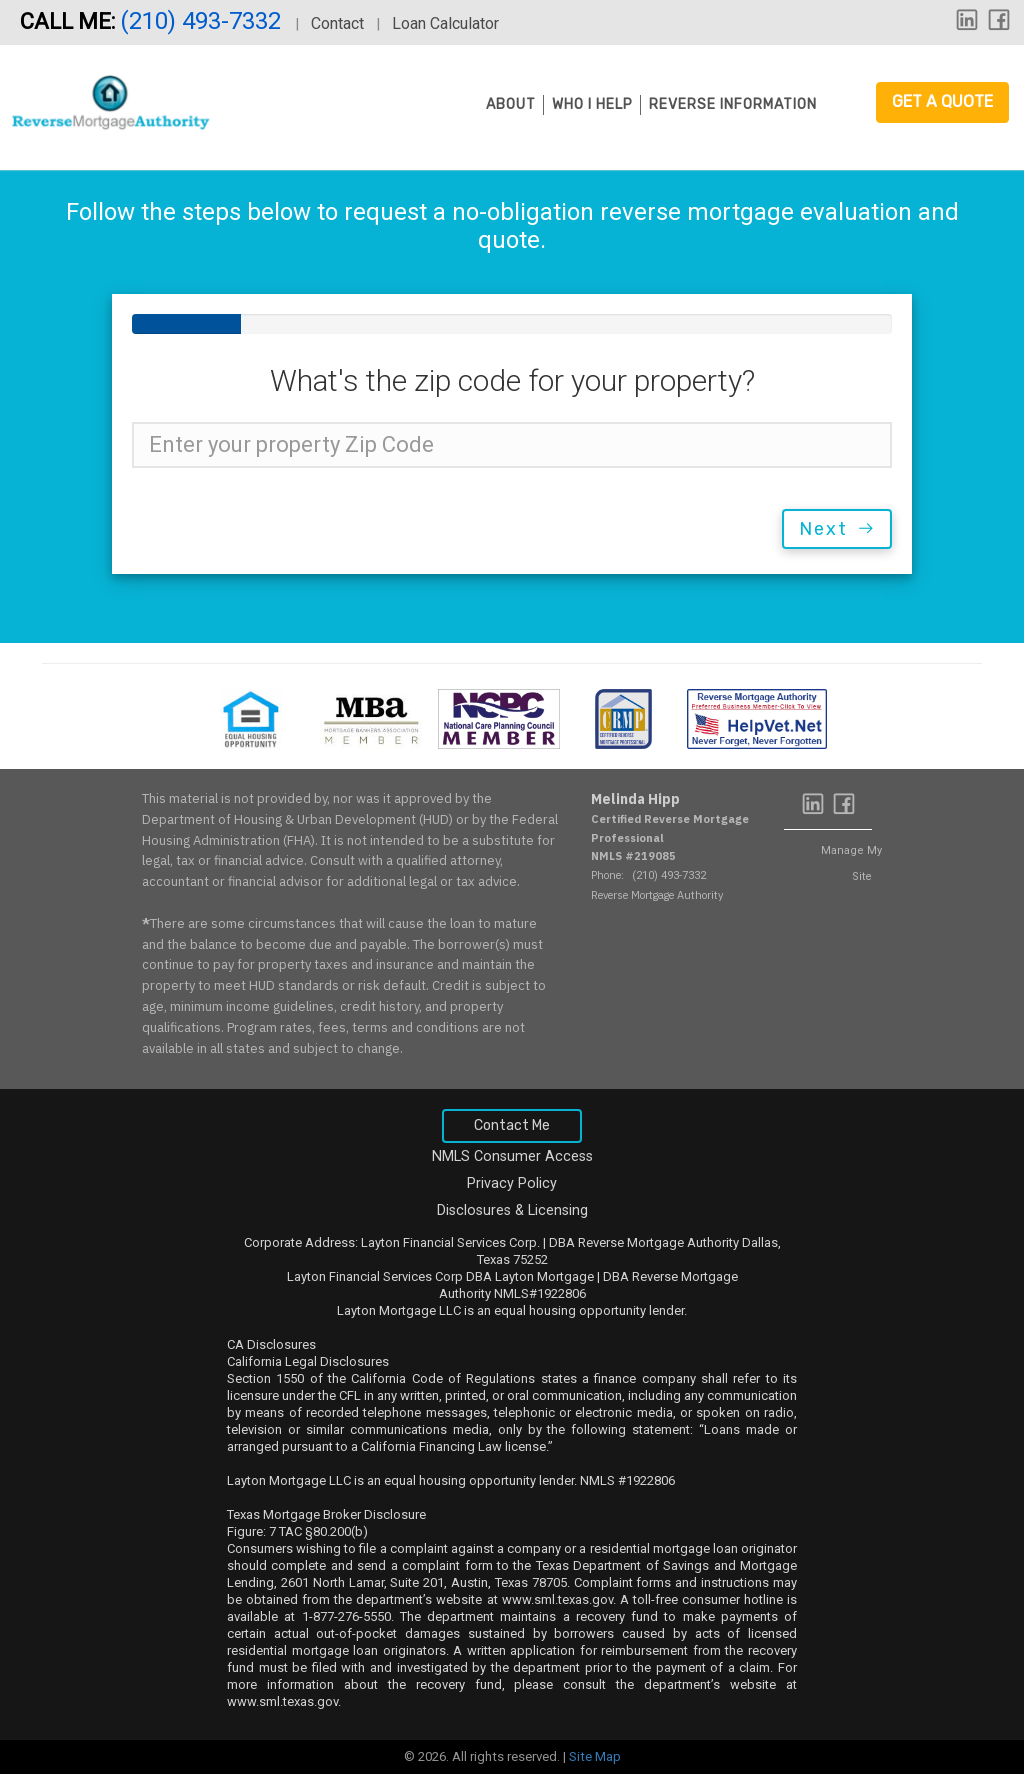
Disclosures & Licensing (512, 1210)
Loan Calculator (445, 23)
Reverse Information (733, 104)
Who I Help (592, 104)
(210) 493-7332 (203, 21)
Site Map (595, 1756)
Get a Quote (942, 101)
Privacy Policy (512, 1183)
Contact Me (512, 1125)
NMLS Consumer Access (512, 1156)
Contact (337, 23)
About (511, 104)
